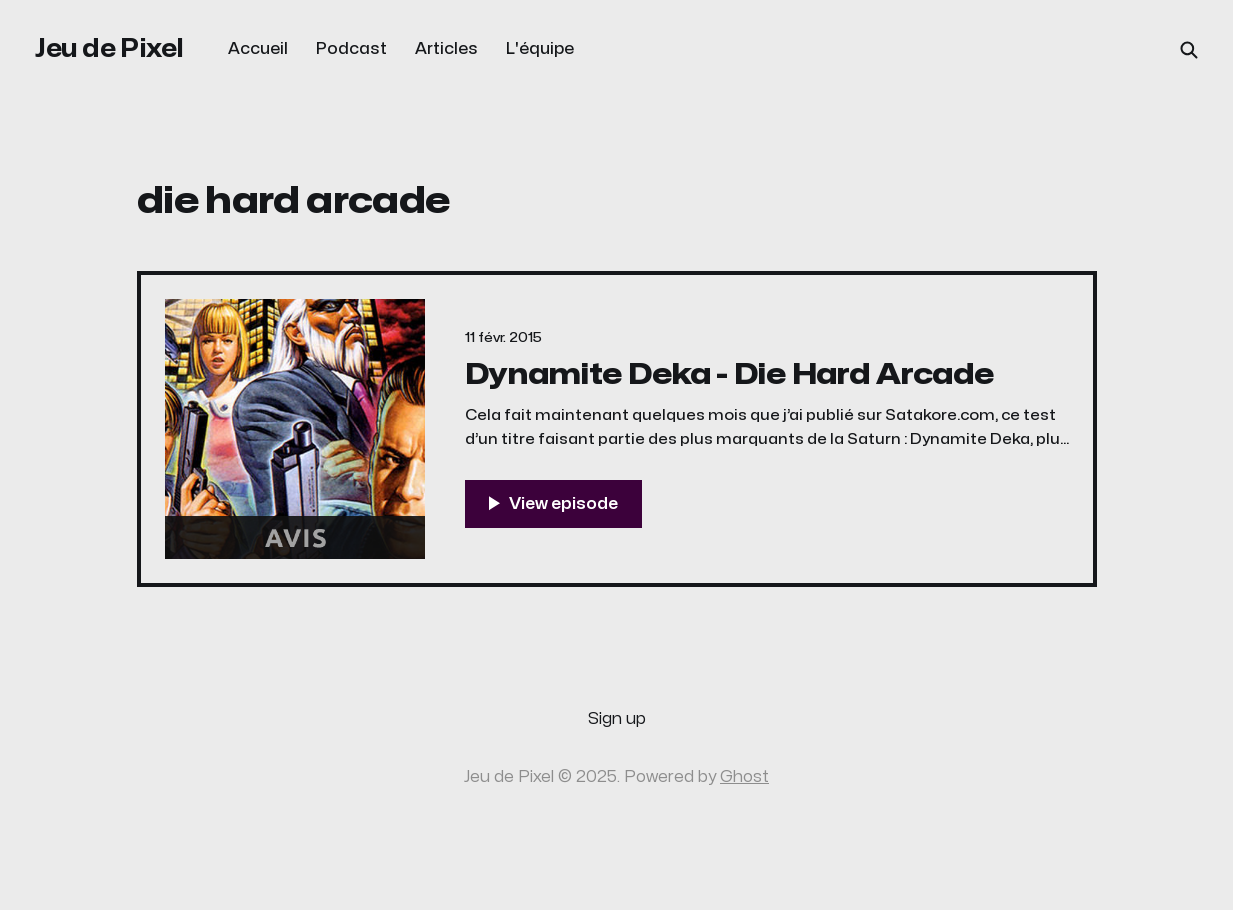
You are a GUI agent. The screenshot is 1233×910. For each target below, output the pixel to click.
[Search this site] (1189, 50)
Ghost (744, 777)
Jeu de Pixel (109, 48)
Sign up (617, 719)
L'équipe (540, 49)
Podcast (351, 49)
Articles (446, 49)
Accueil (258, 49)
